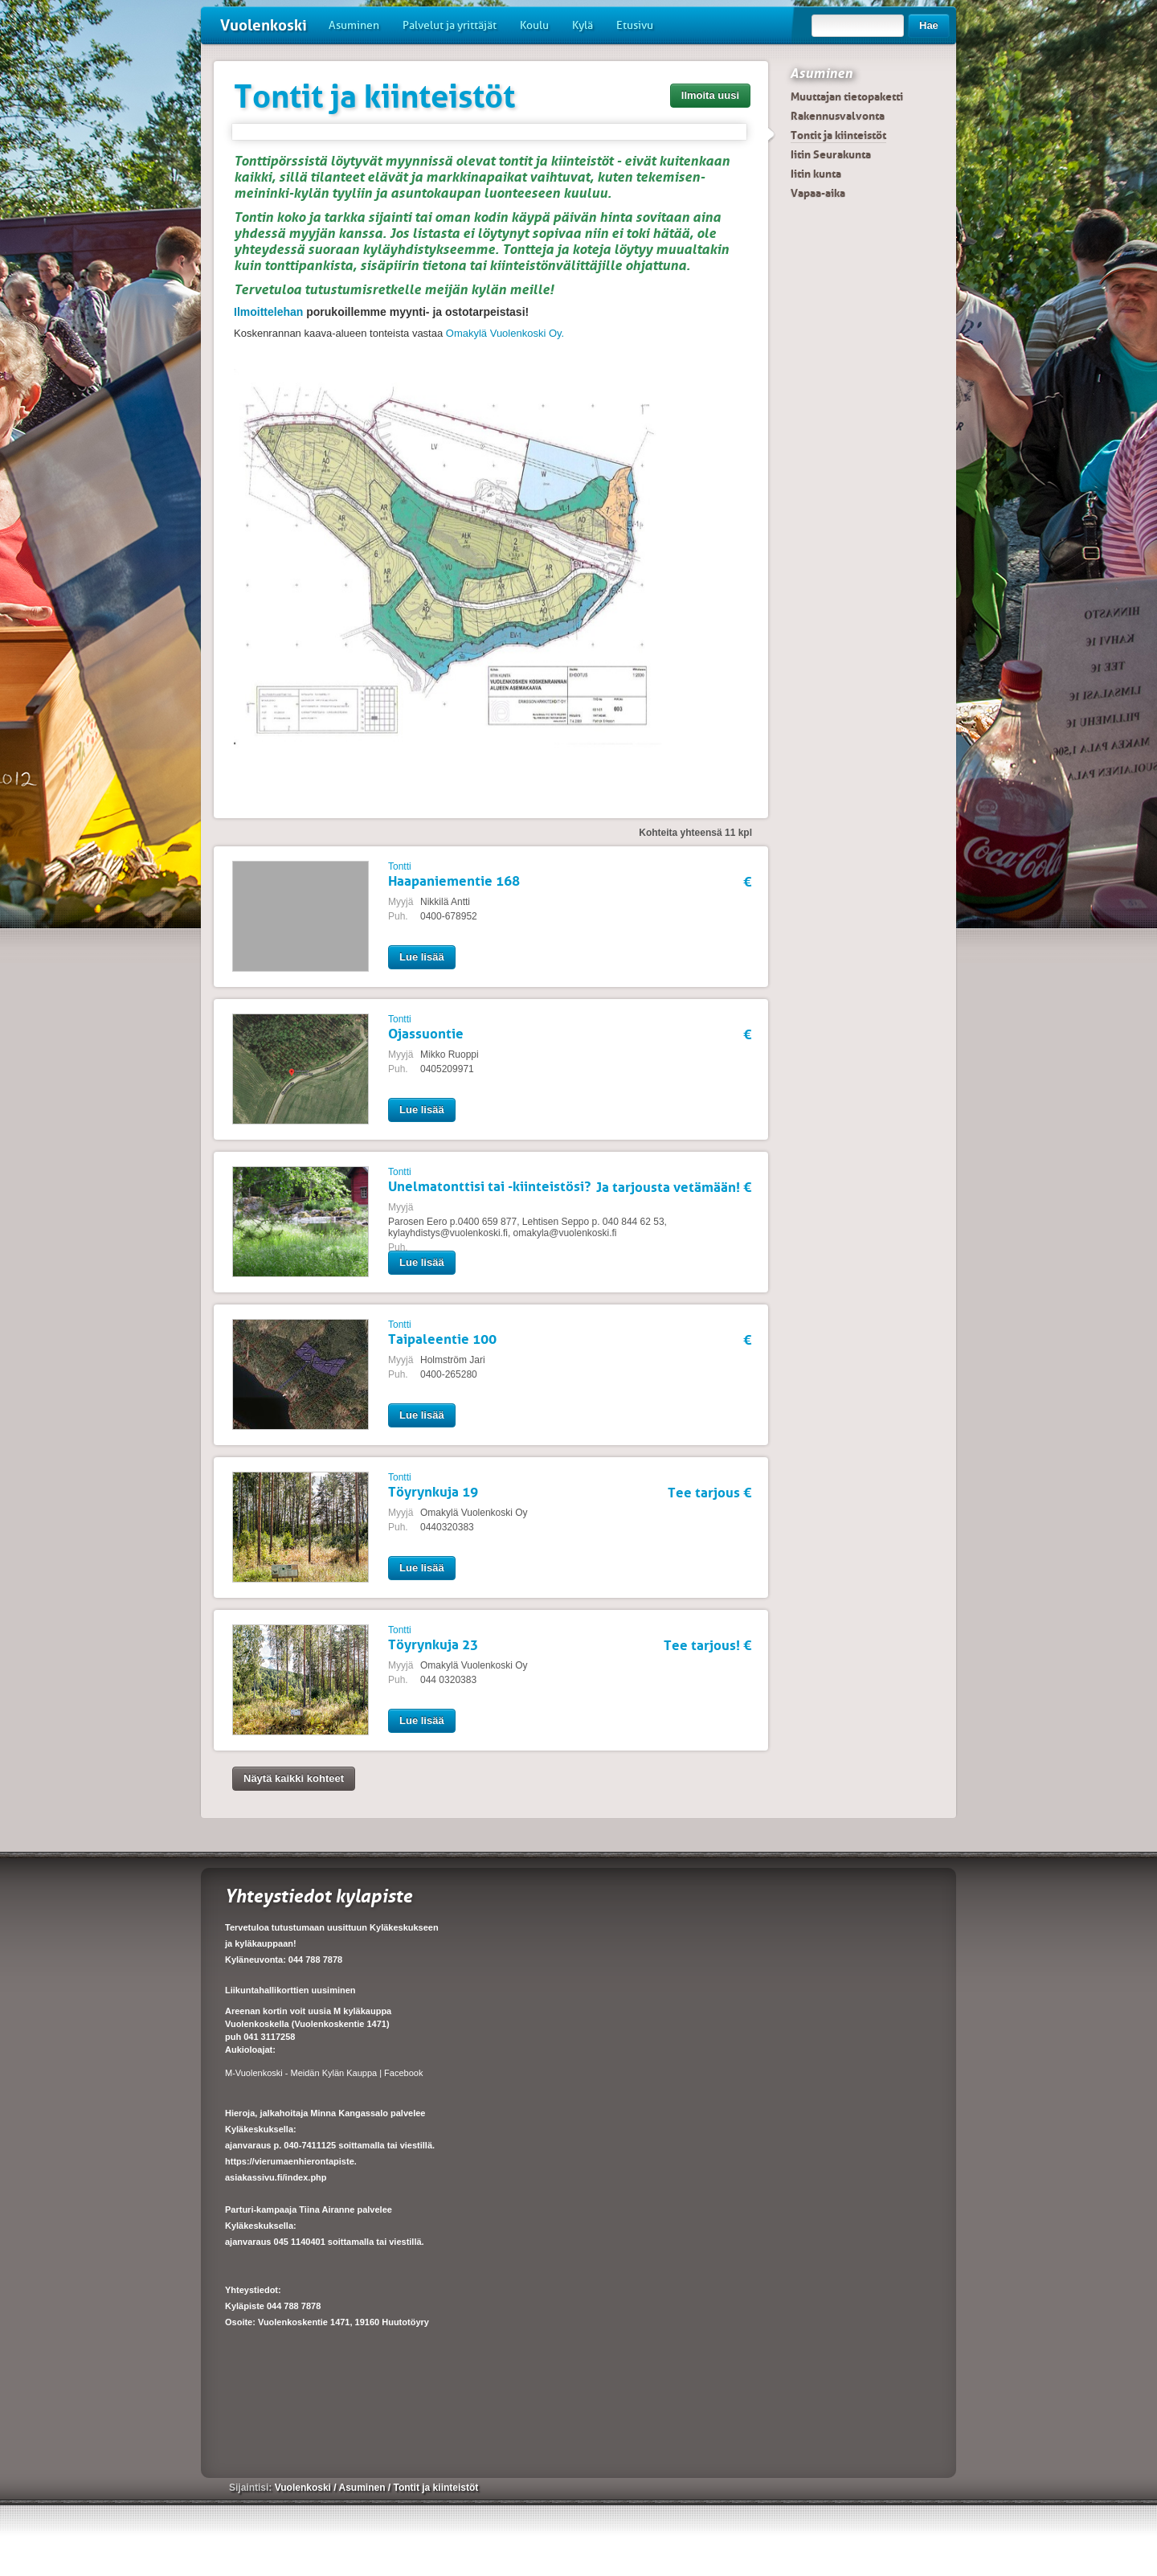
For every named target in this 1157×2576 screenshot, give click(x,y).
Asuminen (354, 25)
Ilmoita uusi (710, 95)
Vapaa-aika (818, 193)
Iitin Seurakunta (831, 154)
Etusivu (634, 25)
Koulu (534, 25)
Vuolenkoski (263, 25)
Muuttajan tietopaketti (847, 96)
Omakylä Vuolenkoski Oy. (505, 333)
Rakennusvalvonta (838, 116)
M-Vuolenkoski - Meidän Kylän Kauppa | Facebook (324, 2073)
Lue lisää (421, 957)
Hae (928, 25)
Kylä (582, 25)
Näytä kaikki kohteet (293, 1778)
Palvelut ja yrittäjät (450, 25)
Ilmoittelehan (268, 311)
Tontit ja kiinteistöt (838, 135)
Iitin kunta (816, 173)
